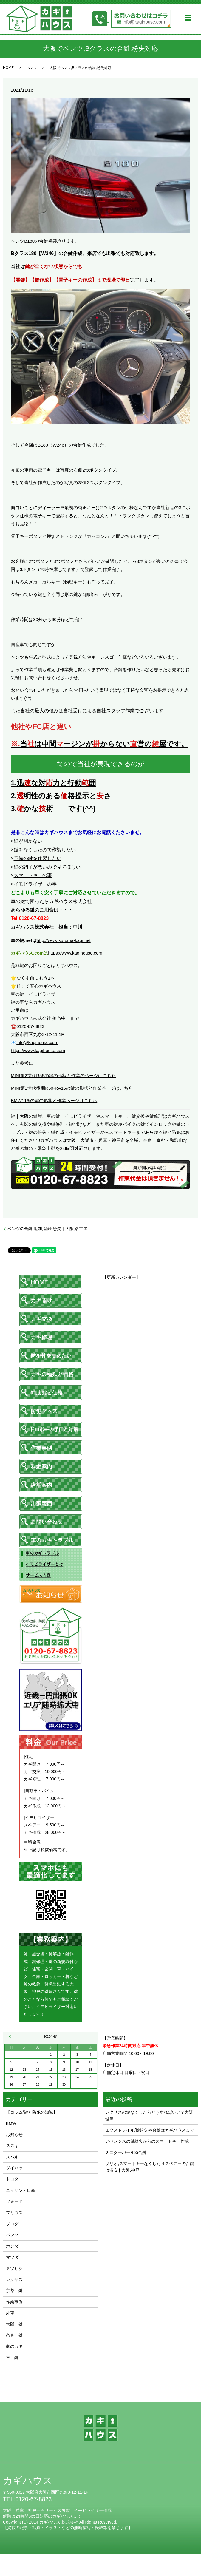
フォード (14, 2201)
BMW (11, 2123)
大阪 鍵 (14, 2324)
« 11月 (11, 2036)
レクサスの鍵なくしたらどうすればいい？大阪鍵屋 (149, 2115)
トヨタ (12, 2179)
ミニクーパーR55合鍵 (125, 2152)
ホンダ (12, 2246)
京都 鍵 (14, 2290)
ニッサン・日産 (20, 2190)
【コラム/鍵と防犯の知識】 (31, 2112)
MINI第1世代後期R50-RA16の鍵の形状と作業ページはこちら (72, 1088)
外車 (10, 2313)
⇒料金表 (32, 1842)
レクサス (14, 2279)
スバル (12, 2157)
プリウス (14, 2212)
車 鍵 (12, 2357)
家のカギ (14, 2346)
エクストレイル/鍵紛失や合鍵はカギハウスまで (149, 2130)
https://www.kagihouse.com (75, 952)
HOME (8, 68)
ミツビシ (14, 2268)
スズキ (12, 2145)
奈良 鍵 (14, 2335)
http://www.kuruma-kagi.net (64, 940)
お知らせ (14, 2134)
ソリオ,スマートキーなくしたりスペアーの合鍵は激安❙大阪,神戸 (149, 2166)
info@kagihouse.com (37, 1042)
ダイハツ (14, 2168)
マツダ (12, 2257)
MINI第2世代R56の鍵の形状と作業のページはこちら (63, 1075)
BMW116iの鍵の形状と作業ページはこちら (54, 1100)
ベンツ (31, 68)
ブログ (12, 2223)
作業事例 (14, 2301)
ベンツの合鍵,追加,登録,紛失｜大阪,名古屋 (47, 1228)
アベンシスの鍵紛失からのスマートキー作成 (147, 2141)
